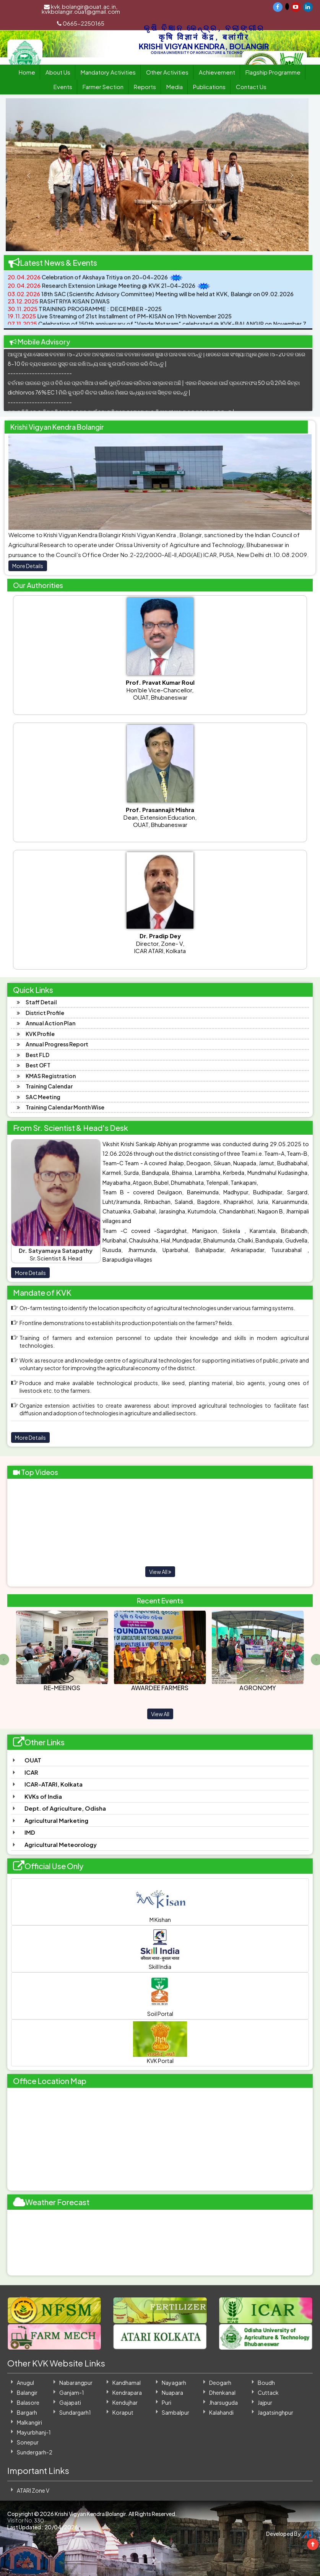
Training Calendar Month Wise (65, 1107)
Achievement (217, 72)
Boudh (266, 2382)
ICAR (31, 1772)
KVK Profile (40, 1033)
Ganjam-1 (71, 2392)
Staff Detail (41, 1002)
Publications (209, 86)
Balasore (28, 2402)
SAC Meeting (43, 1096)
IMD (29, 1832)
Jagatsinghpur (275, 2412)
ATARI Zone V (33, 2490)
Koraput (122, 2412)
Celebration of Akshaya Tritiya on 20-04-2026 (88, 282)
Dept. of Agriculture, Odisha (65, 1808)
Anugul (25, 2382)
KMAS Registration (51, 1075)
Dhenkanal (222, 2392)
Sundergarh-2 (34, 2452)
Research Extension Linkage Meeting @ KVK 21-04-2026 (102, 291)
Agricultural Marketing (56, 1820)
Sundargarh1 (75, 2412)
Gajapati (70, 2402)
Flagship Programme (273, 72)
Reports (145, 86)
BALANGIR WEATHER (160, 2243)
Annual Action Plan (50, 1023)
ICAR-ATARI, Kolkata (53, 1784)
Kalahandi (221, 2412)
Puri (166, 2402)
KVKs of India (43, 1796)
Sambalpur (175, 2412)
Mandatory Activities (108, 72)
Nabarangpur (76, 2382)
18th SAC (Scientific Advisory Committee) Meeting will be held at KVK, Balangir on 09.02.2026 (151, 299)
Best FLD (37, 1054)
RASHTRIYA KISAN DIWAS (59, 306)
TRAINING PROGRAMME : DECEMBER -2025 (85, 314)
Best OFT (38, 1065)
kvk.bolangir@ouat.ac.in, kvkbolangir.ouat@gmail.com (81, 9)
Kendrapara (127, 2392)
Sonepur (28, 2442)
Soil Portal (160, 1995)
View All (160, 1571)
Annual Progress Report (57, 1044)
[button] (21, 174)
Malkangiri (29, 2422)
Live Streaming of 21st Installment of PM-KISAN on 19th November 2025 (120, 321)
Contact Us (251, 86)
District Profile (45, 1012)
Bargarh (27, 2412)
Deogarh (220, 2382)
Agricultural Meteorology (60, 1844)
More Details (27, 565)
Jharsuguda (223, 2402)
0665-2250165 (80, 23)
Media (174, 86)
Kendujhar (125, 2402)
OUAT (32, 1760)
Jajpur (265, 2402)
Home (27, 72)
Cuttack (268, 2392)
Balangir (27, 2392)
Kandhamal (126, 2382)
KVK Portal (160, 2042)
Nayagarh (174, 2382)
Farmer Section (103, 86)
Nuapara (172, 2392)
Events (63, 86)
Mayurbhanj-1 (34, 2432)
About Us (57, 72)
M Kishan (160, 1901)
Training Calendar (49, 1086)
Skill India (160, 1948)
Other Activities (167, 72)
